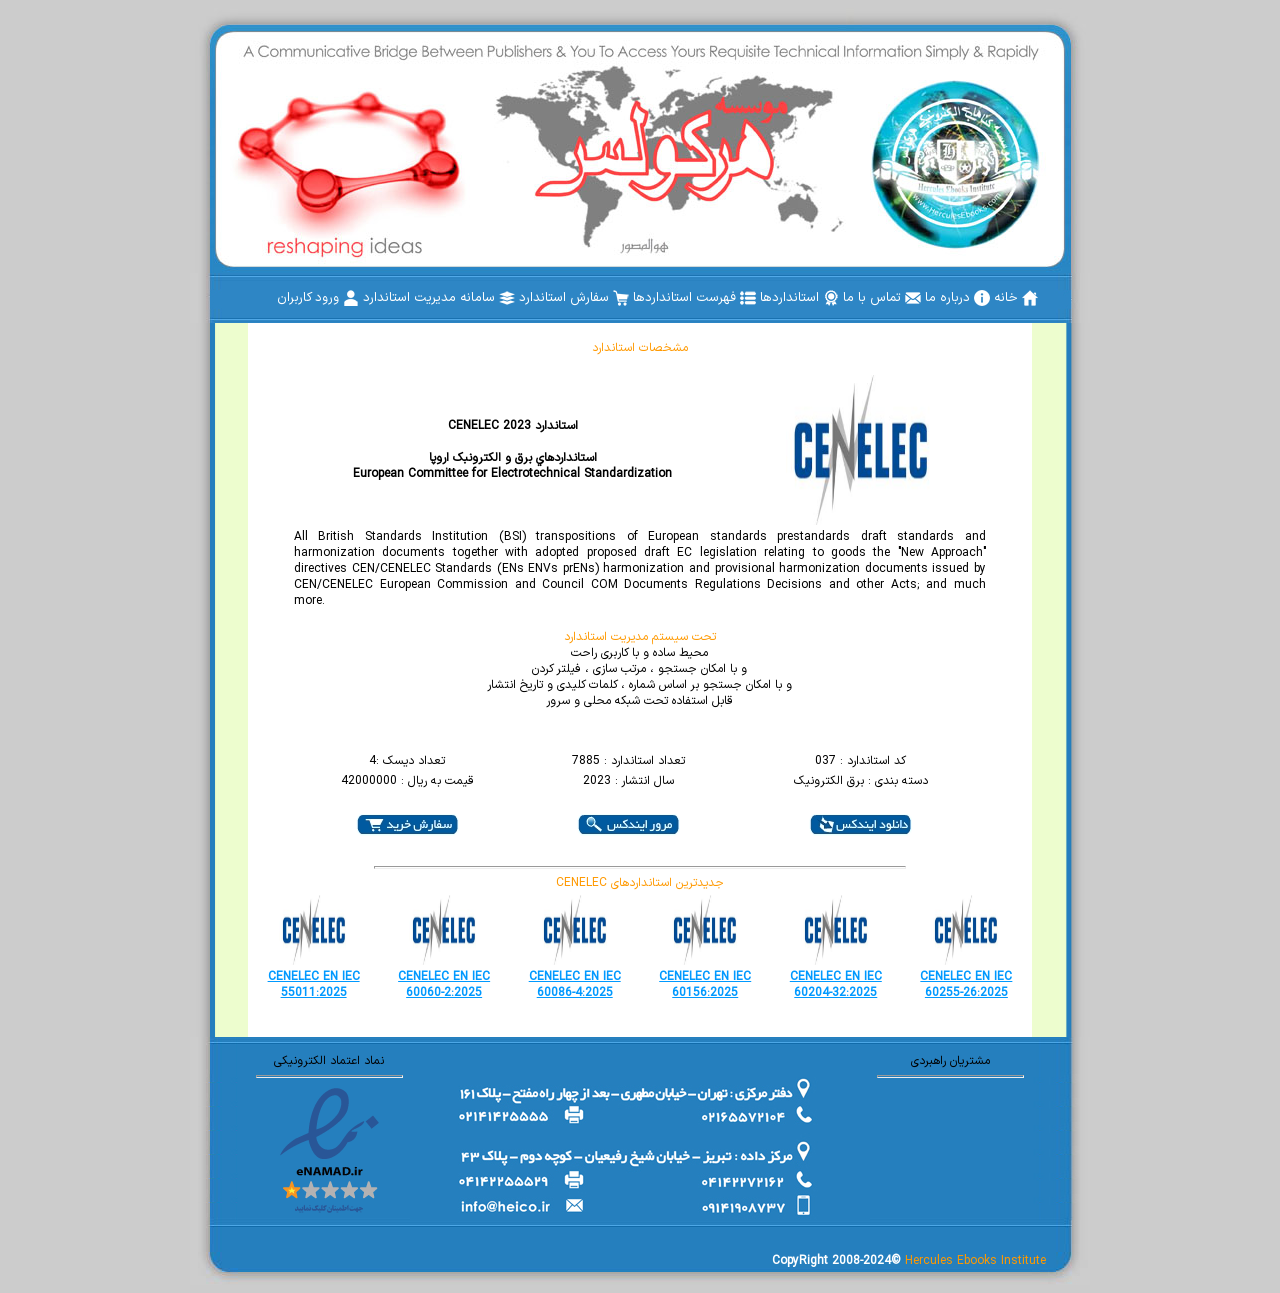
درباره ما (957, 298)
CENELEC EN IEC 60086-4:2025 (575, 985)
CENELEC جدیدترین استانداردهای (640, 883)
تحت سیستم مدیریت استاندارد (640, 637)
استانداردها (799, 298)
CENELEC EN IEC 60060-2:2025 (444, 985)
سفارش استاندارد (574, 298)
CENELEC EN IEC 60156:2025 (705, 985)
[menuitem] (1016, 298)
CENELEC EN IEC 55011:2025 (314, 985)
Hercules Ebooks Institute (975, 1261)
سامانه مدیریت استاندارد (439, 298)
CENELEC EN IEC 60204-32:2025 (836, 985)
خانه (1016, 298)
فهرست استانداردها (694, 298)
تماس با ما (882, 298)
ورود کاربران (318, 298)
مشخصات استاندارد (640, 348)
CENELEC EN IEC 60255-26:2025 (966, 985)
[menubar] (657, 298)
